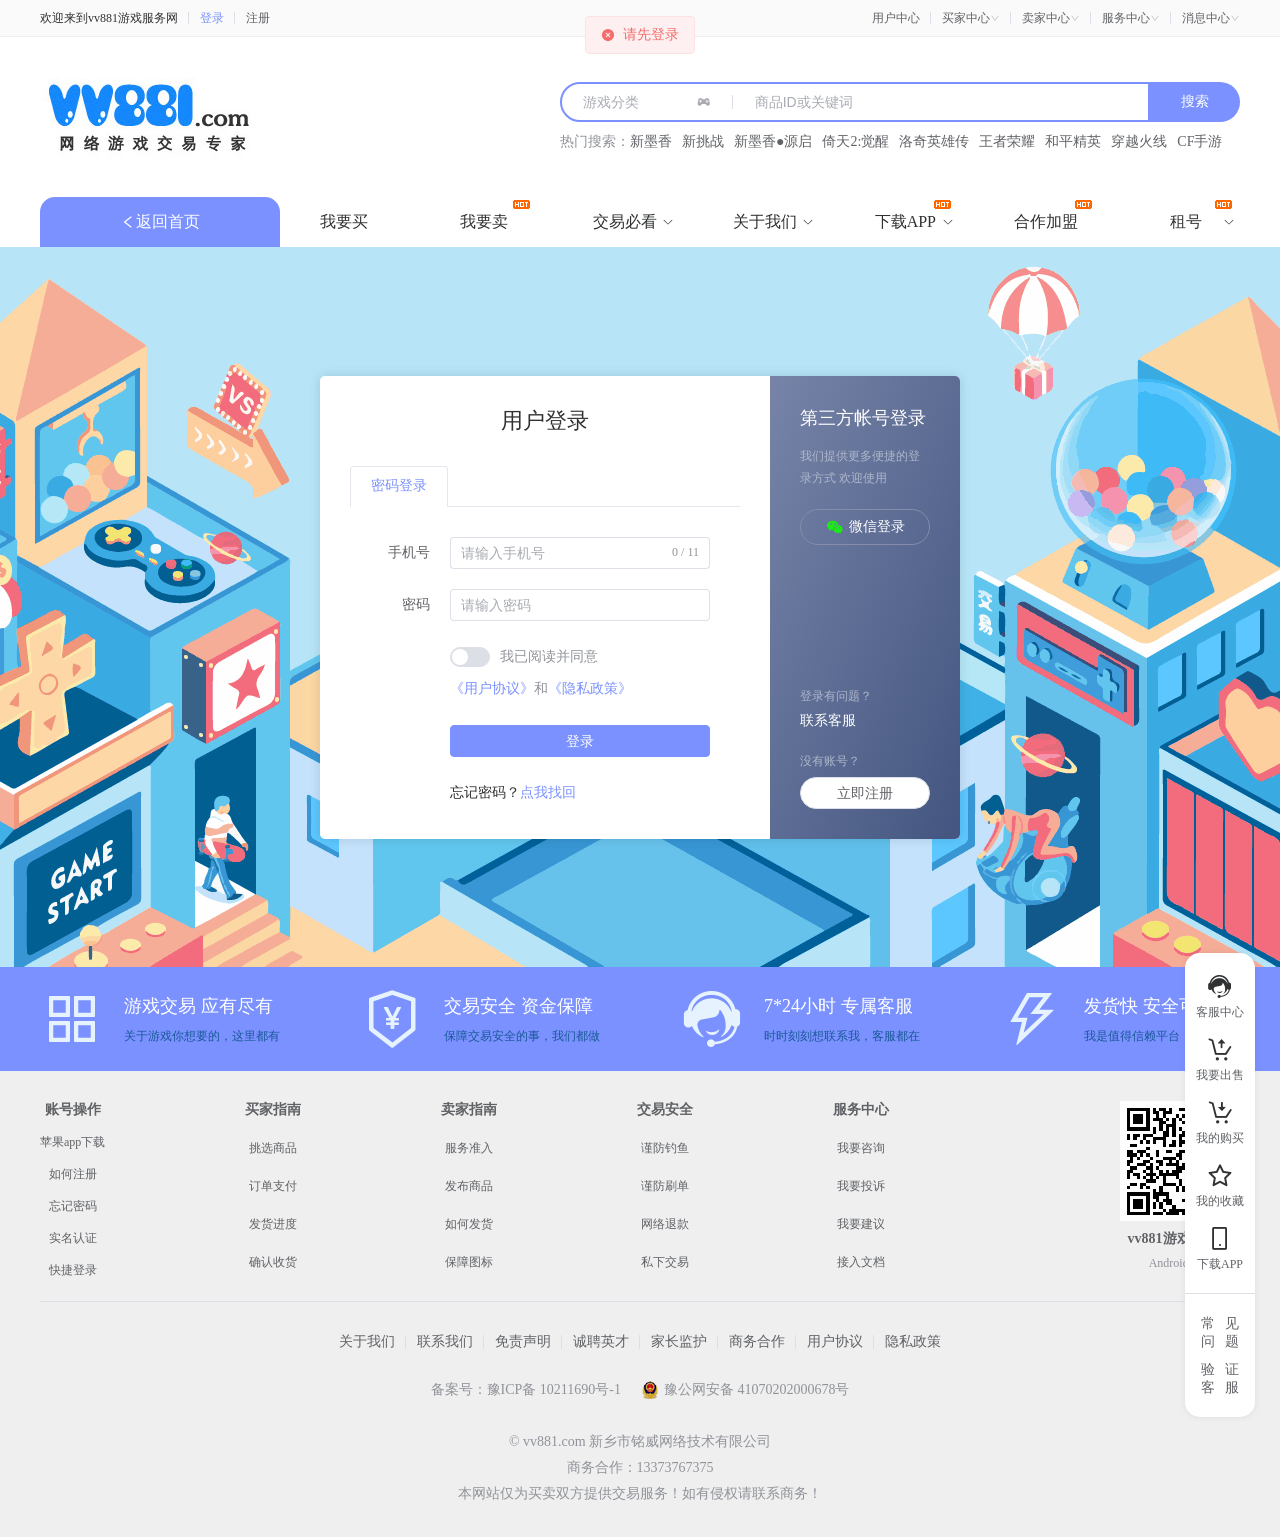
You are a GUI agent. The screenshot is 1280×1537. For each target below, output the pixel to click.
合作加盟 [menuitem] (1053, 214)
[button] (971, 18)
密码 (416, 604)
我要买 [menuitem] (344, 221)
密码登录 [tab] (399, 485)
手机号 (409, 552)
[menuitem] (625, 222)
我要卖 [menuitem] (495, 214)
